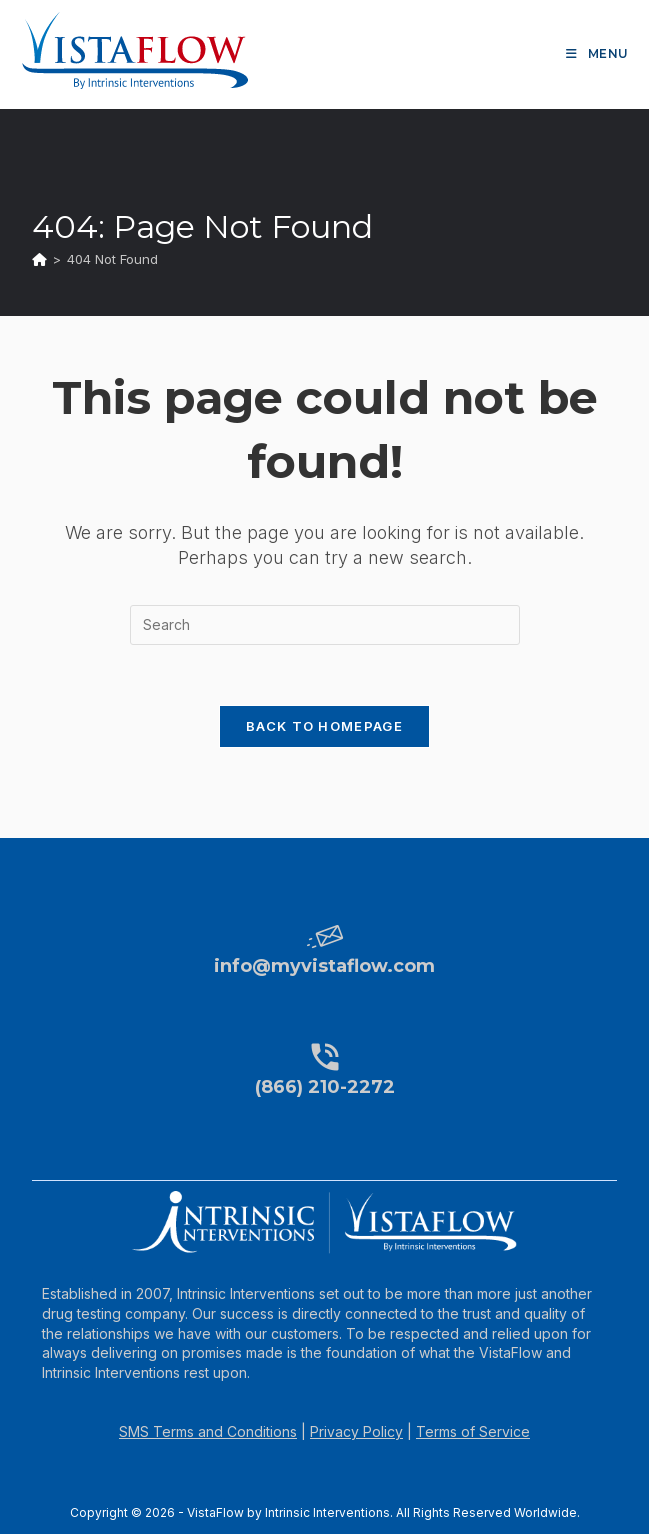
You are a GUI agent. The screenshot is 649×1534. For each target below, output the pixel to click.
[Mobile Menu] (597, 53)
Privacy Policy (356, 1431)
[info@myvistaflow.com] (325, 936)
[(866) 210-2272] (325, 1057)
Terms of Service (473, 1431)
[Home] (39, 259)
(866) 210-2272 (325, 1087)
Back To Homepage (324, 726)
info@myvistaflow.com (324, 966)
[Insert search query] (325, 625)
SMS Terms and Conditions (208, 1431)
